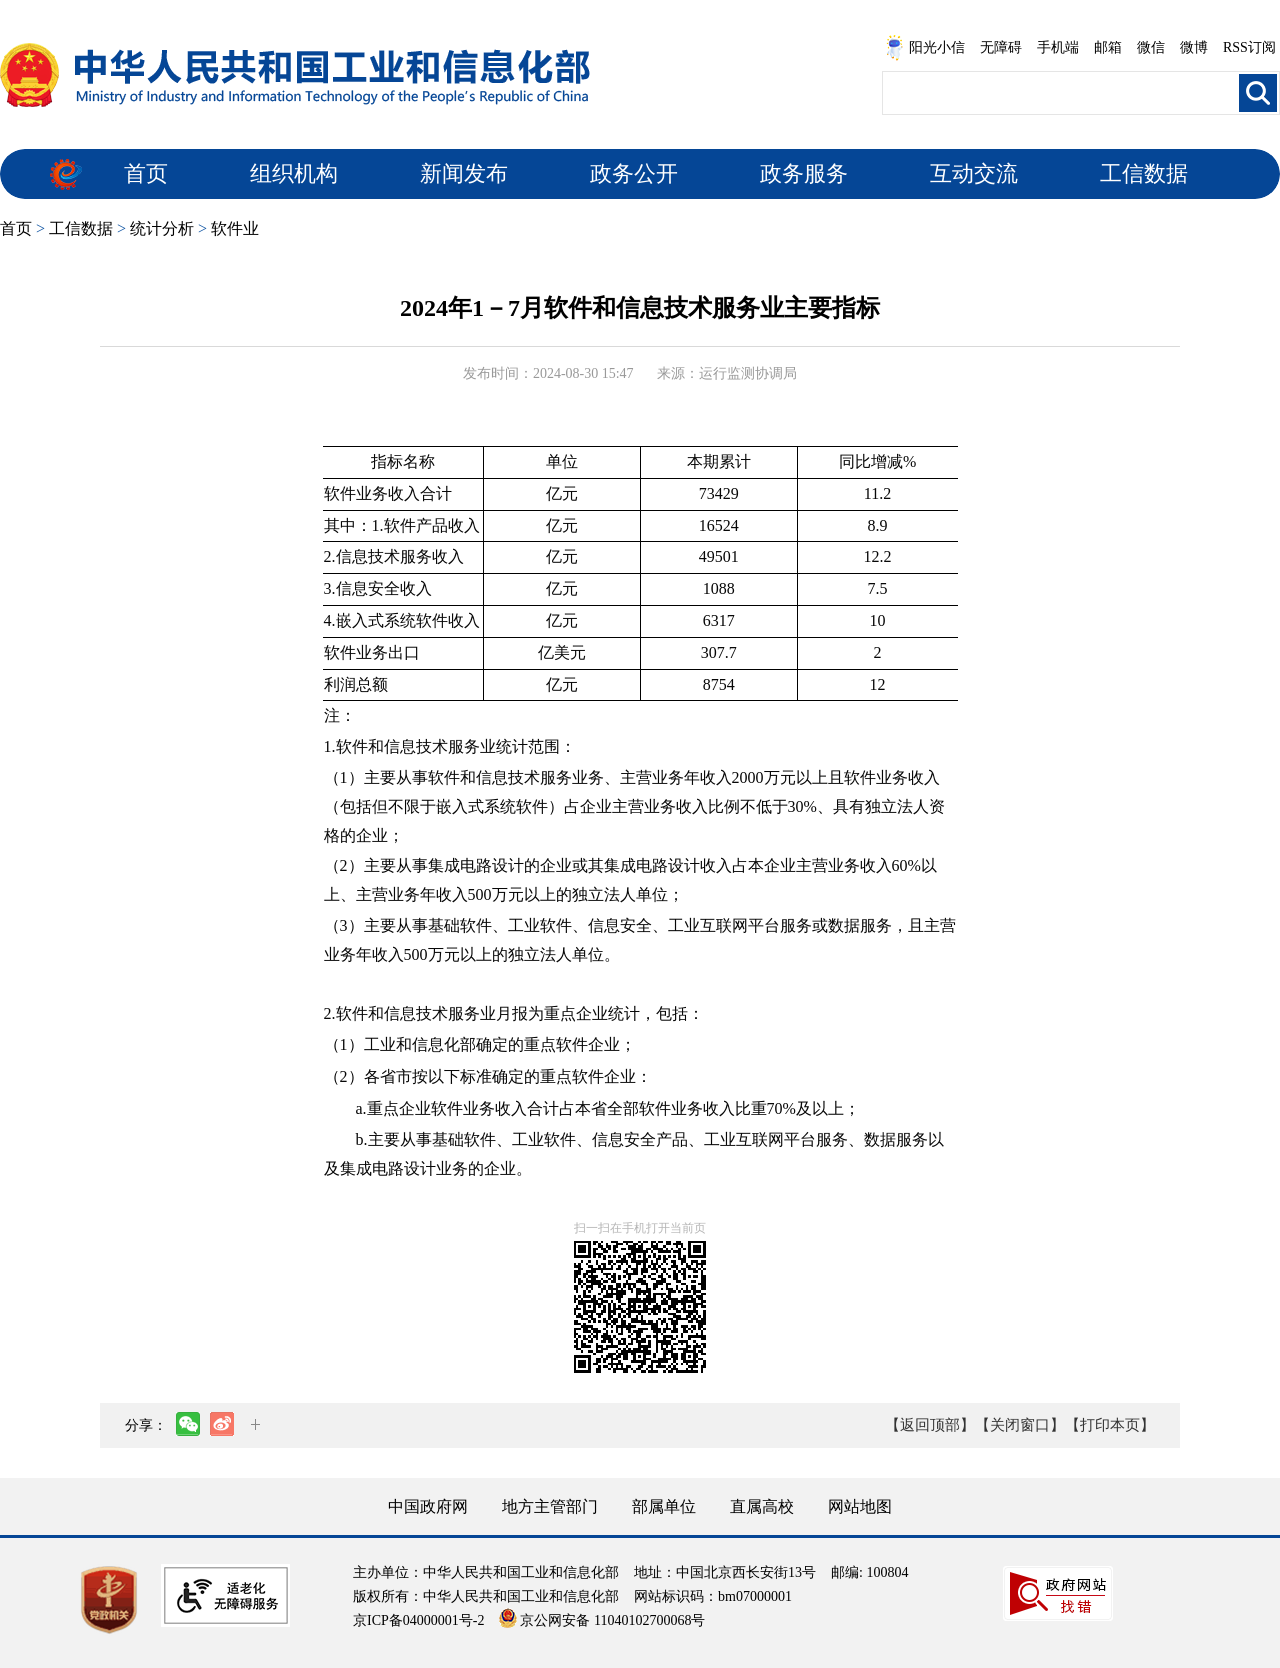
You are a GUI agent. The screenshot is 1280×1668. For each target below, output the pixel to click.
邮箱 (1108, 47)
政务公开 (634, 173)
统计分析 (162, 228)
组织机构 (294, 173)
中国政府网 (428, 1506)
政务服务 (804, 173)
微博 (1194, 47)
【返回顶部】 (930, 1425)
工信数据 (1144, 173)
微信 (1151, 47)
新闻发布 (464, 173)
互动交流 (974, 173)
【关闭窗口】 (1020, 1425)
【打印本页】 (1110, 1425)
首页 (146, 173)
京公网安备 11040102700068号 (602, 1620)
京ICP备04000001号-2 (418, 1620)
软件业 (235, 228)
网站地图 (860, 1506)
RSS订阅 (1249, 47)
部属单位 (664, 1506)
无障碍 (1001, 47)
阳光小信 (925, 48)
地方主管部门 (550, 1506)
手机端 (1058, 47)
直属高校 (762, 1506)
